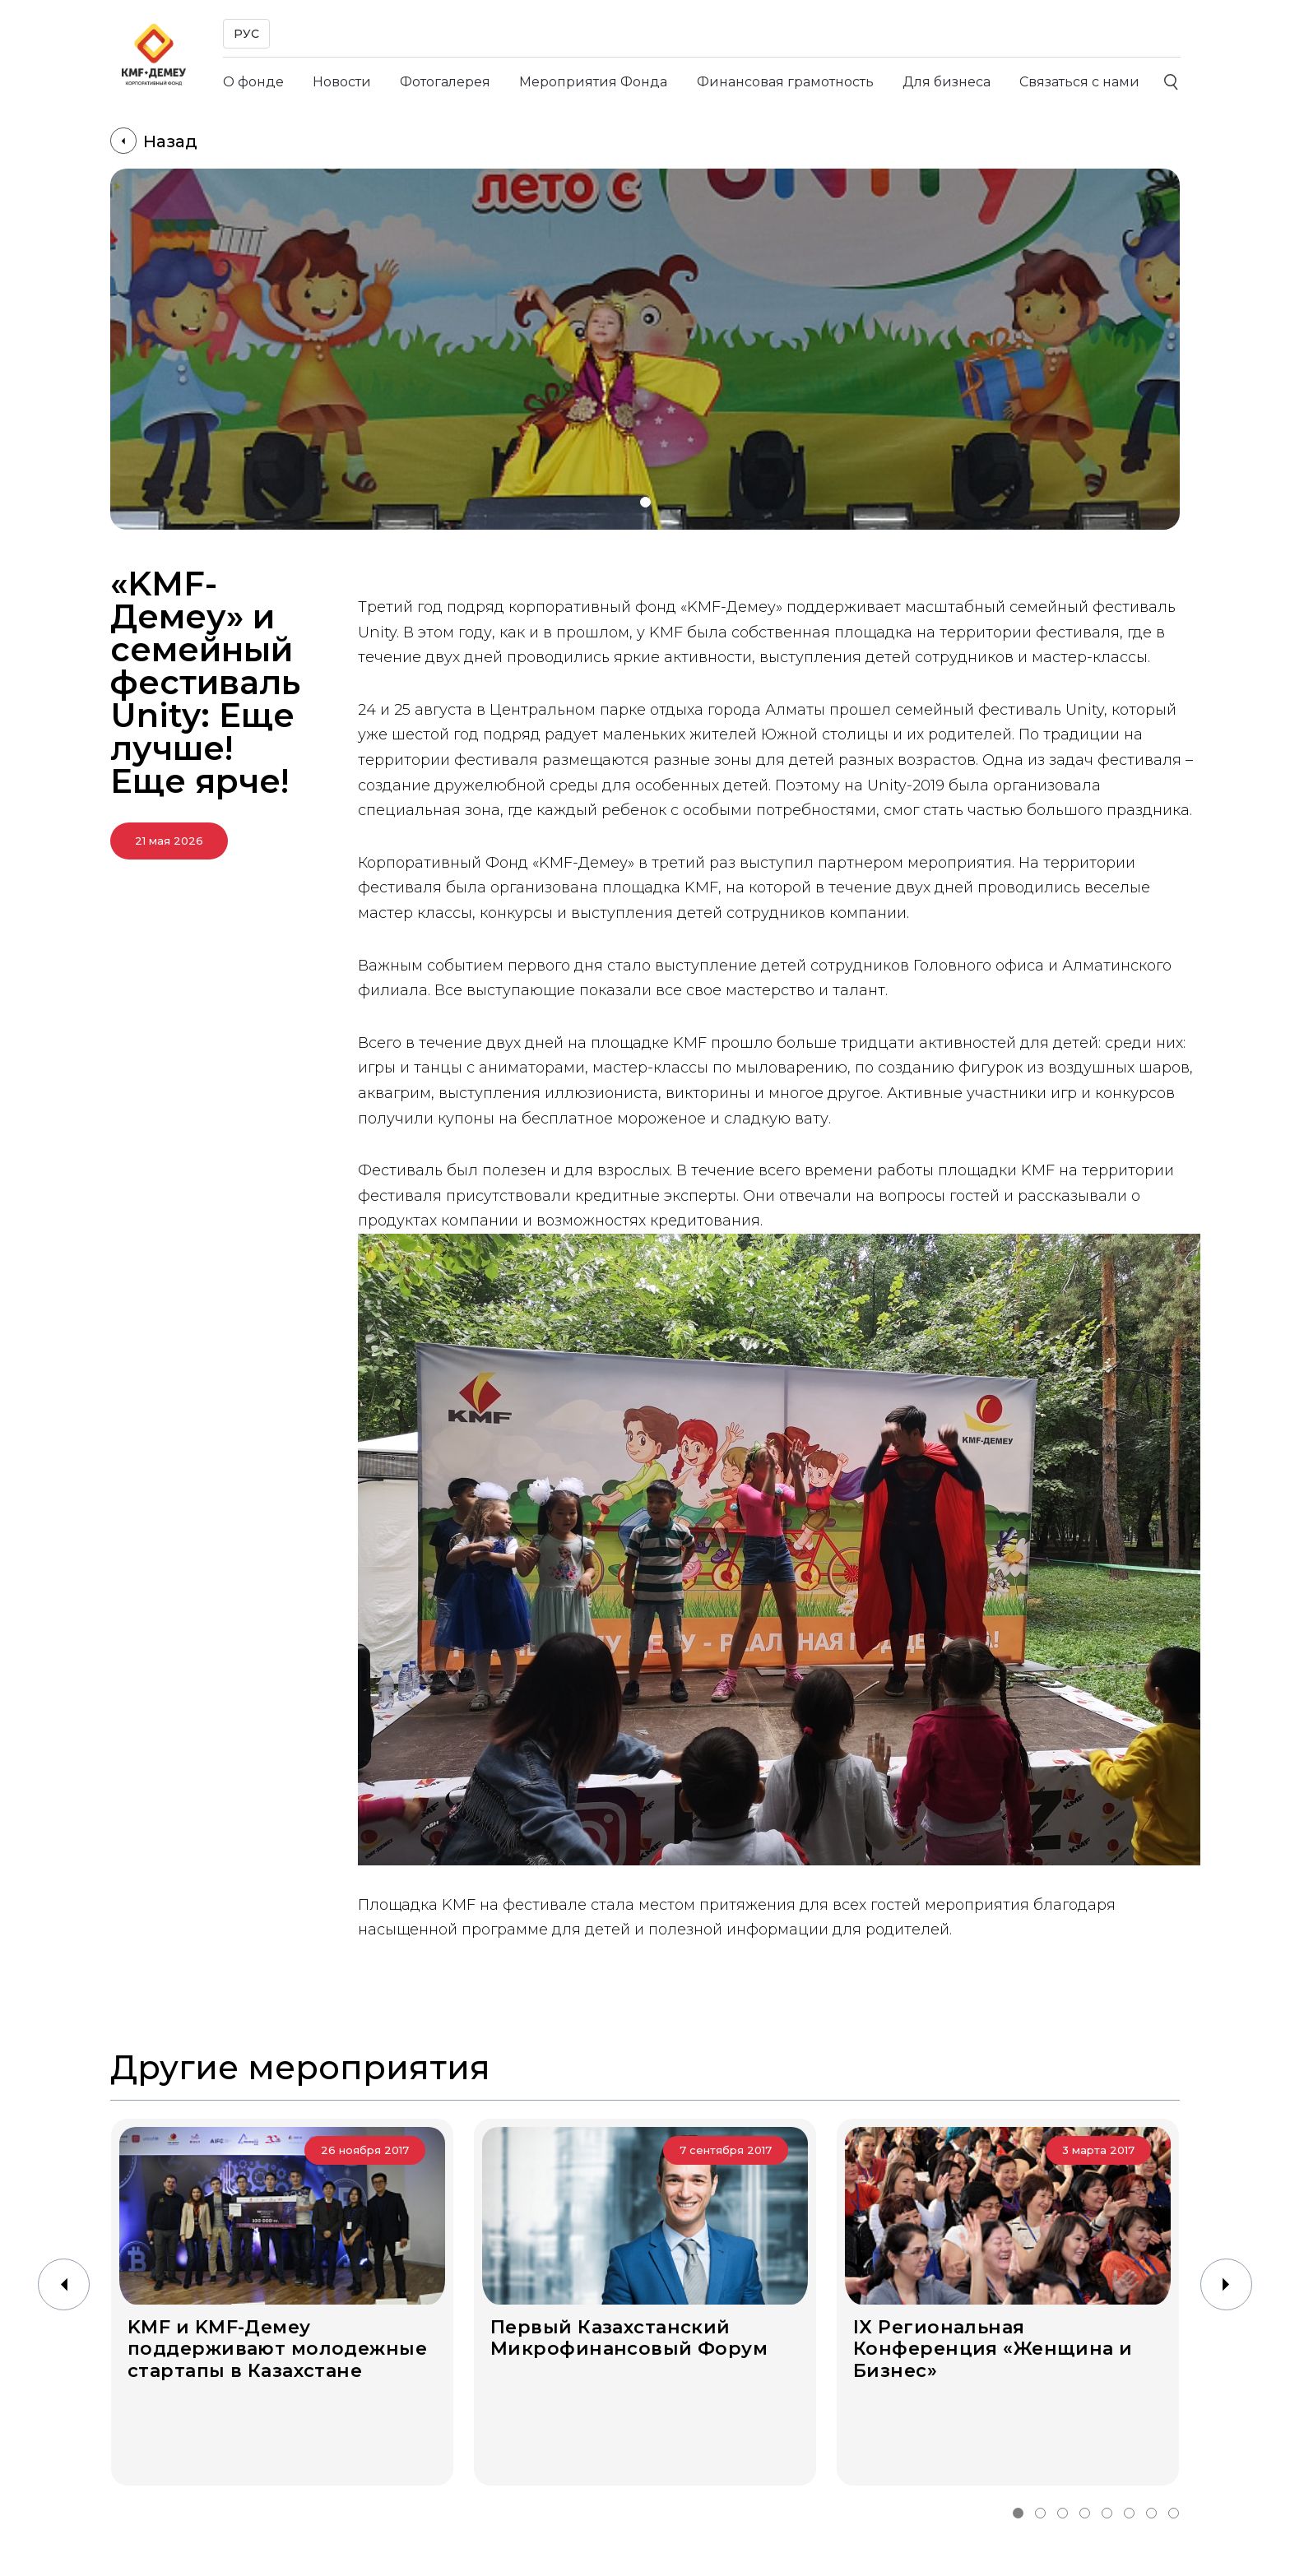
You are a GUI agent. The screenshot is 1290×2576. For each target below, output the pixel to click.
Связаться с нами (1079, 82)
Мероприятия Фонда (593, 82)
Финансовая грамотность (785, 82)
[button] (645, 502)
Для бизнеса (947, 82)
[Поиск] (1172, 82)
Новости (342, 82)
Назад (153, 141)
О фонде (253, 82)
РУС (246, 33)
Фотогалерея (445, 82)
